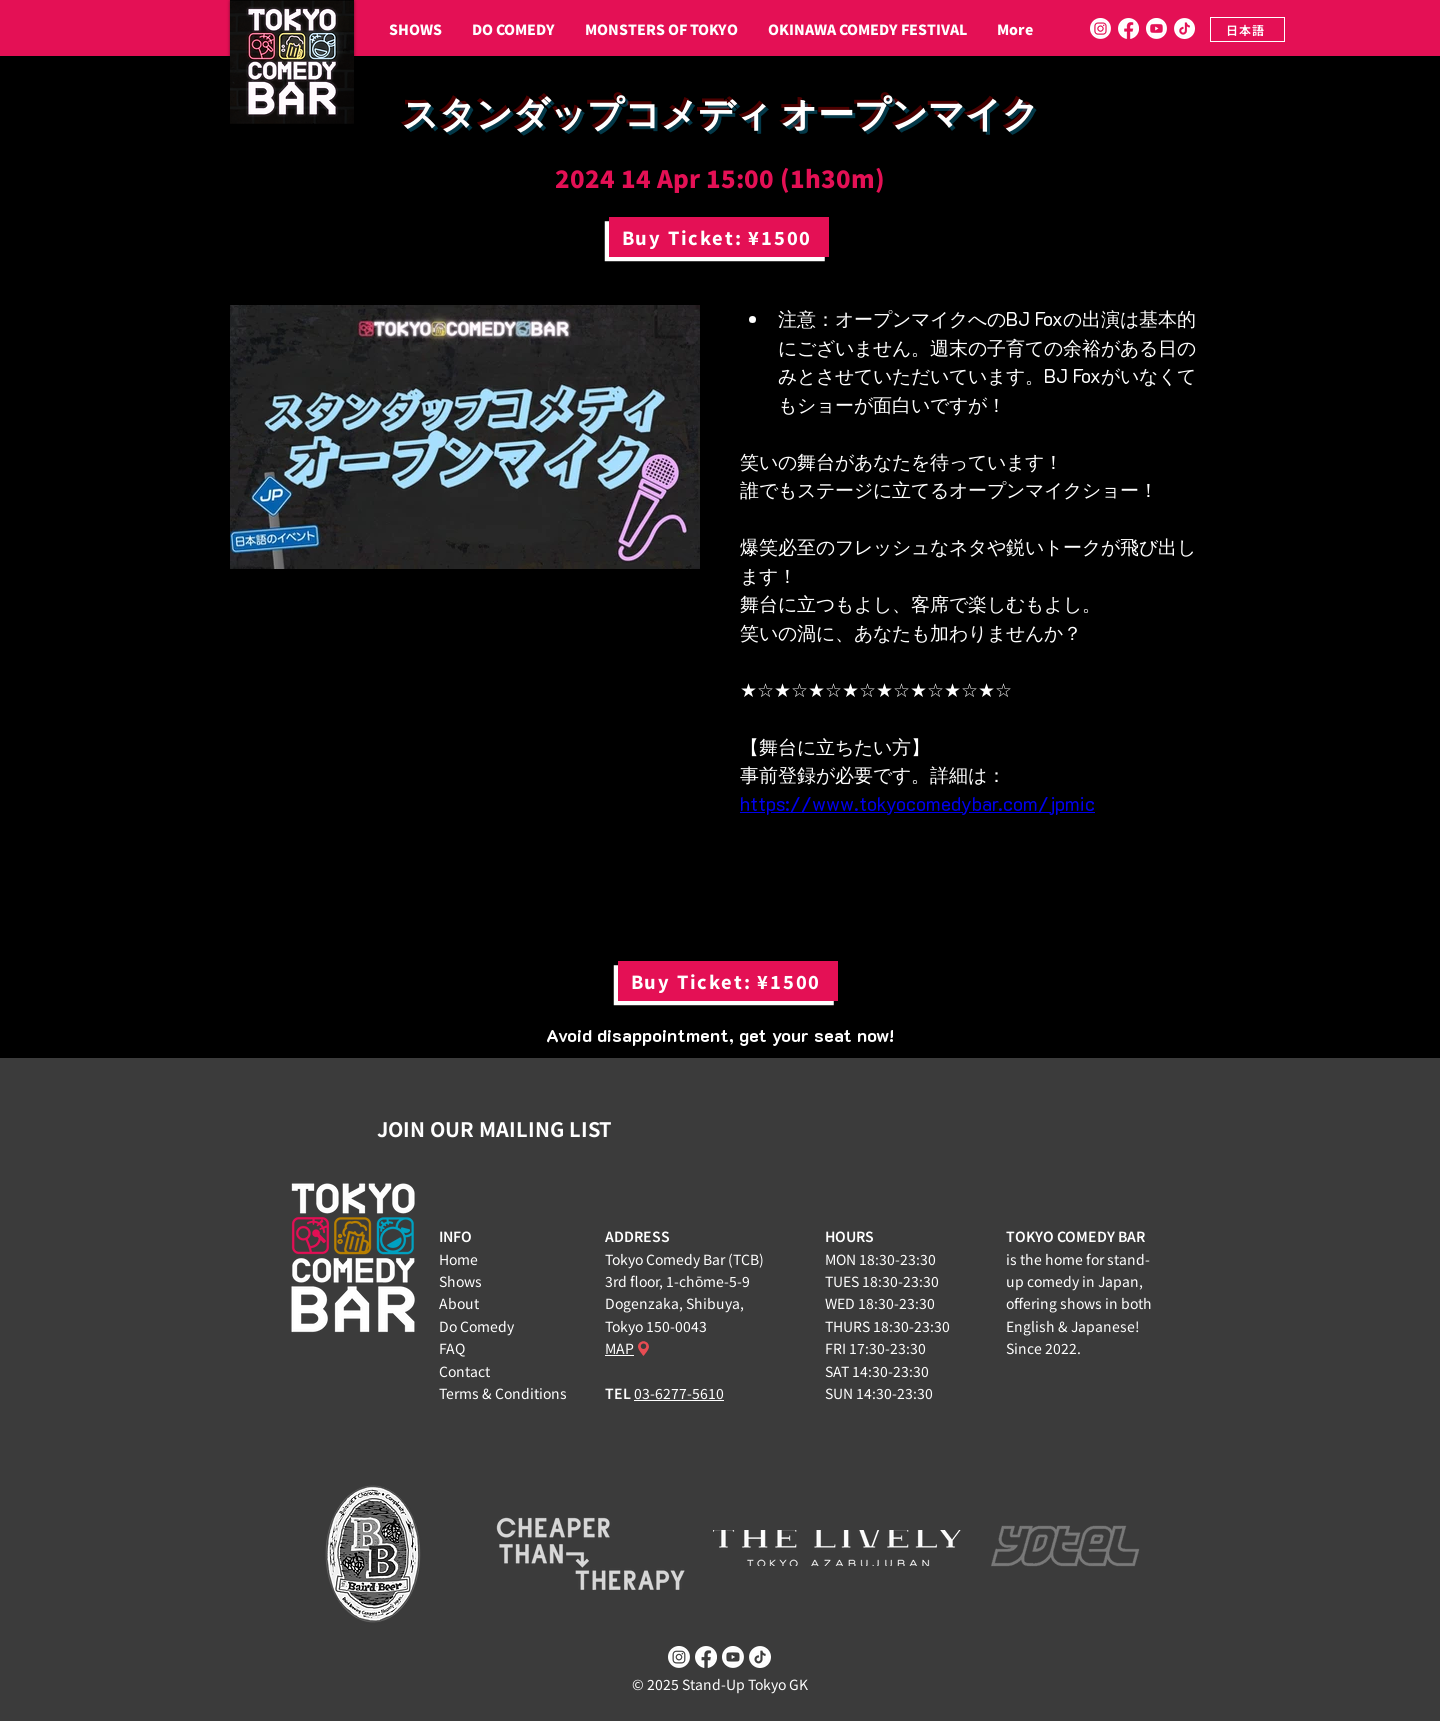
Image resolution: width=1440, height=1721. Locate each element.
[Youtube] (1156, 28)
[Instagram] (1100, 28)
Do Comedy (476, 1326)
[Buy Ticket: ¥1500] (719, 237)
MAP (619, 1348)
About (459, 1303)
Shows (460, 1281)
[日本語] (1247, 29)
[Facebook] (1128, 28)
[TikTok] (1184, 28)
